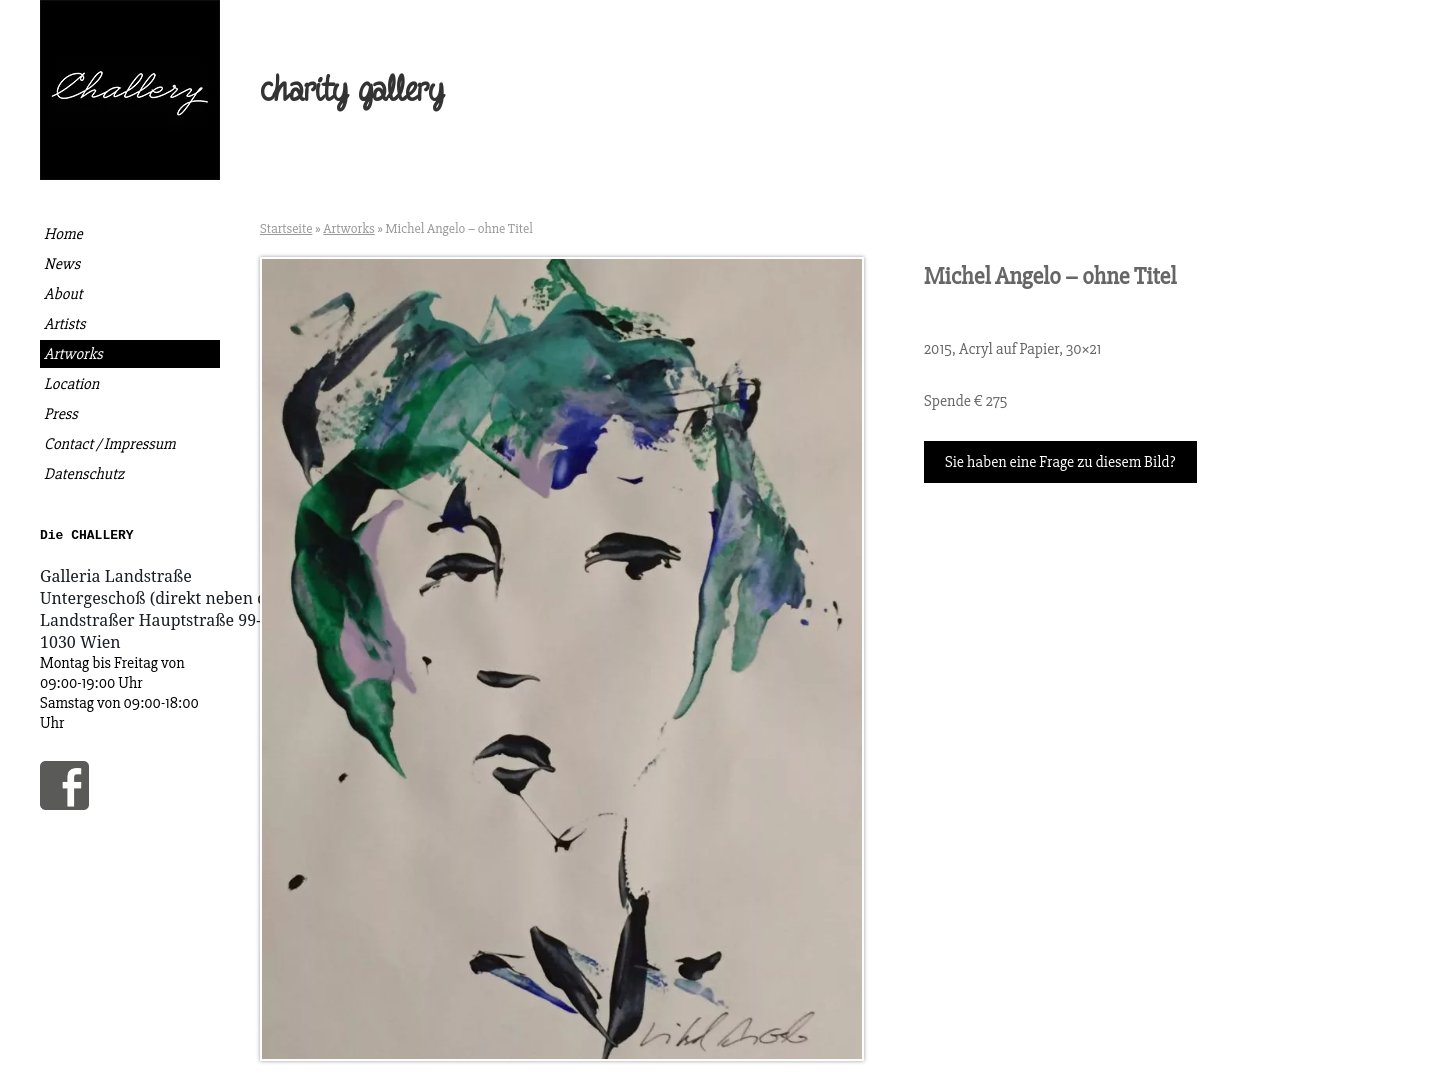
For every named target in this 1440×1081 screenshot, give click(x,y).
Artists (64, 324)
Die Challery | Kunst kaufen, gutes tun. (130, 90)
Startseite (286, 228)
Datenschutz (84, 474)
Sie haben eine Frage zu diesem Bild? (1060, 462)
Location (71, 384)
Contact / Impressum (110, 444)
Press (61, 414)
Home (63, 234)
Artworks (73, 354)
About (63, 294)
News (62, 264)
